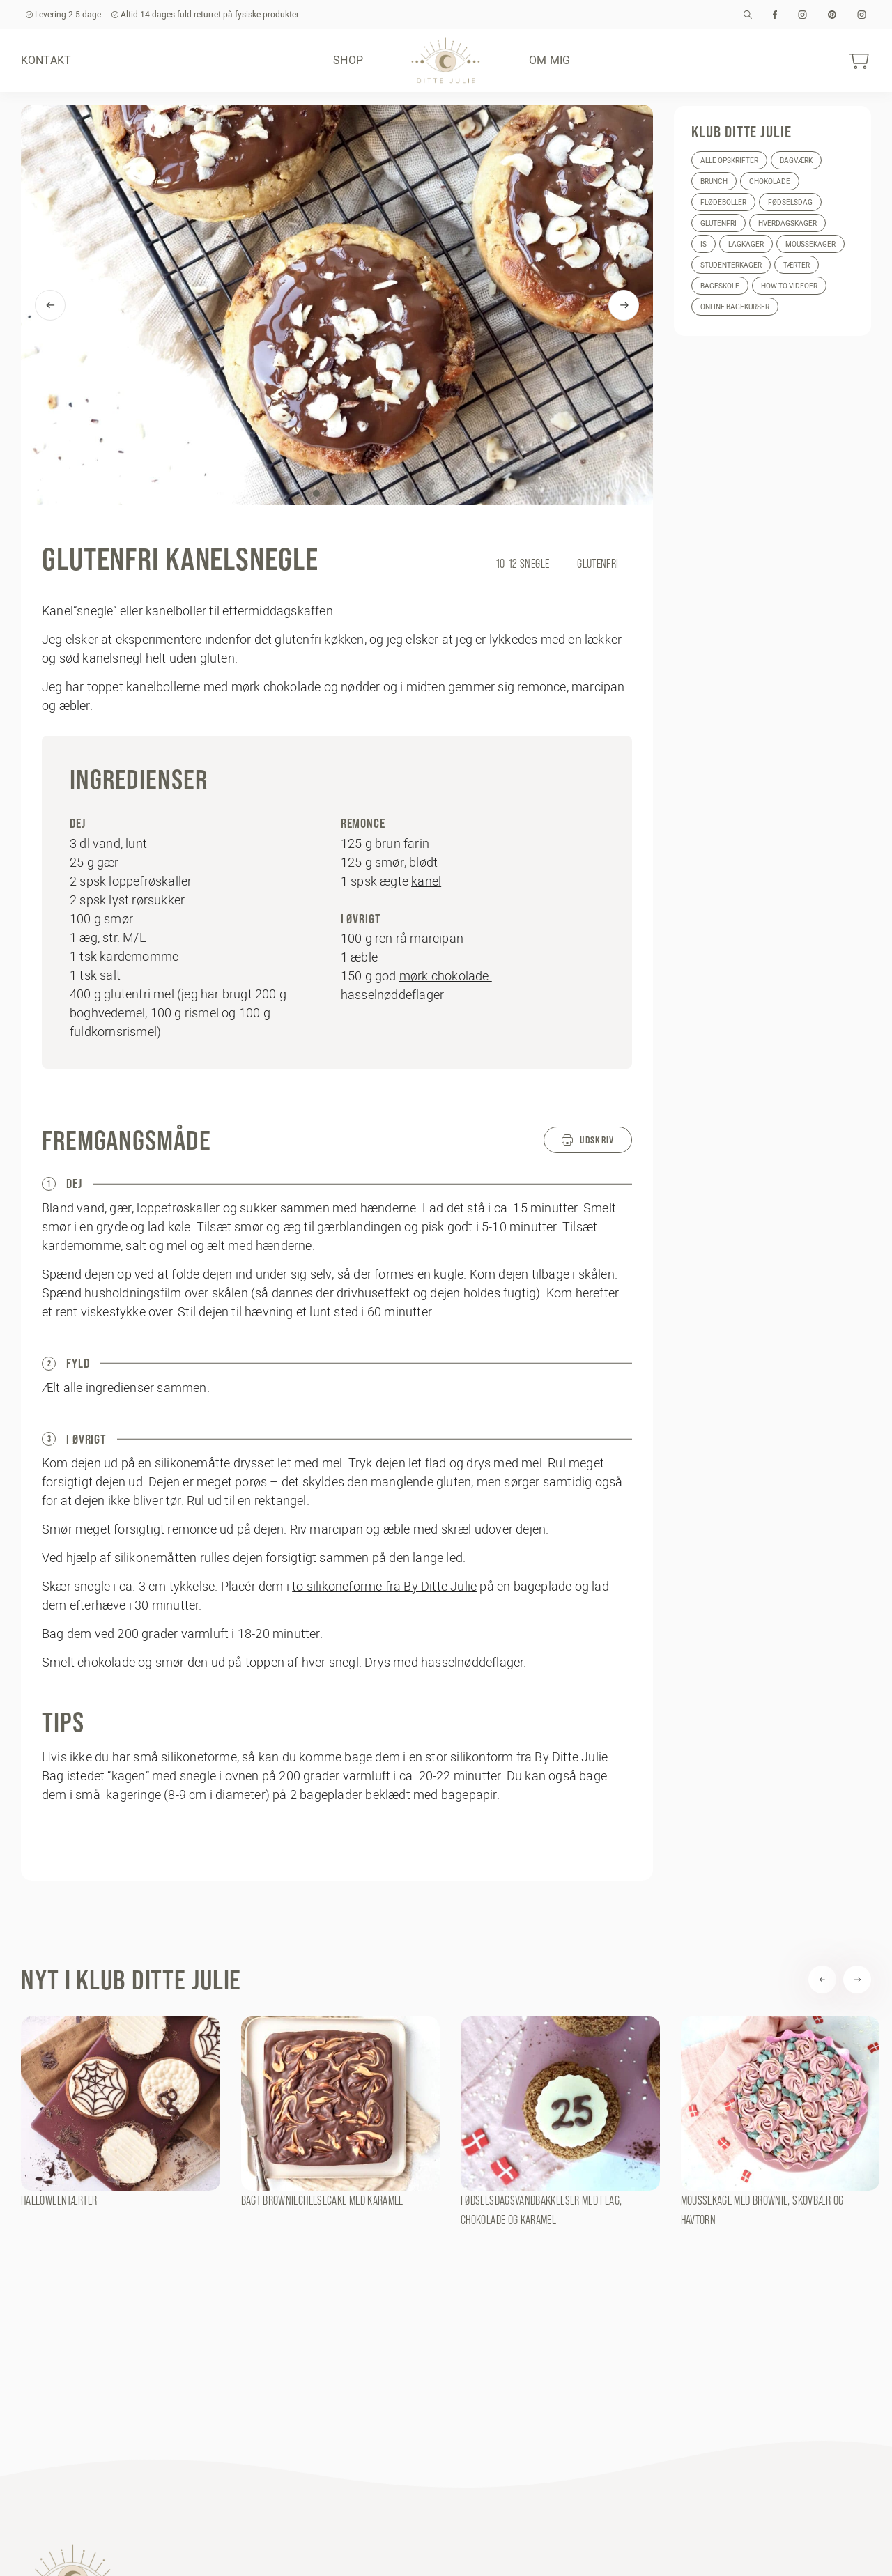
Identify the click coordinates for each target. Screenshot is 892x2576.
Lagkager (746, 244)
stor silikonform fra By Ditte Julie (516, 1757)
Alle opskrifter (729, 160)
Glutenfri (718, 223)
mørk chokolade (445, 976)
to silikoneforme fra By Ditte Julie (384, 1586)
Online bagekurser (734, 306)
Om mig (549, 60)
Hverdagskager (787, 223)
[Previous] (50, 305)
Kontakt (46, 60)
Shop (348, 60)
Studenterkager (731, 265)
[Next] (623, 305)
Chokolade (769, 181)
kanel (426, 881)
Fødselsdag (790, 202)
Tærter (796, 265)
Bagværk (796, 160)
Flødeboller (723, 202)
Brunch (714, 181)
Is (703, 244)
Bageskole (719, 286)
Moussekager (810, 244)
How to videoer (789, 286)
